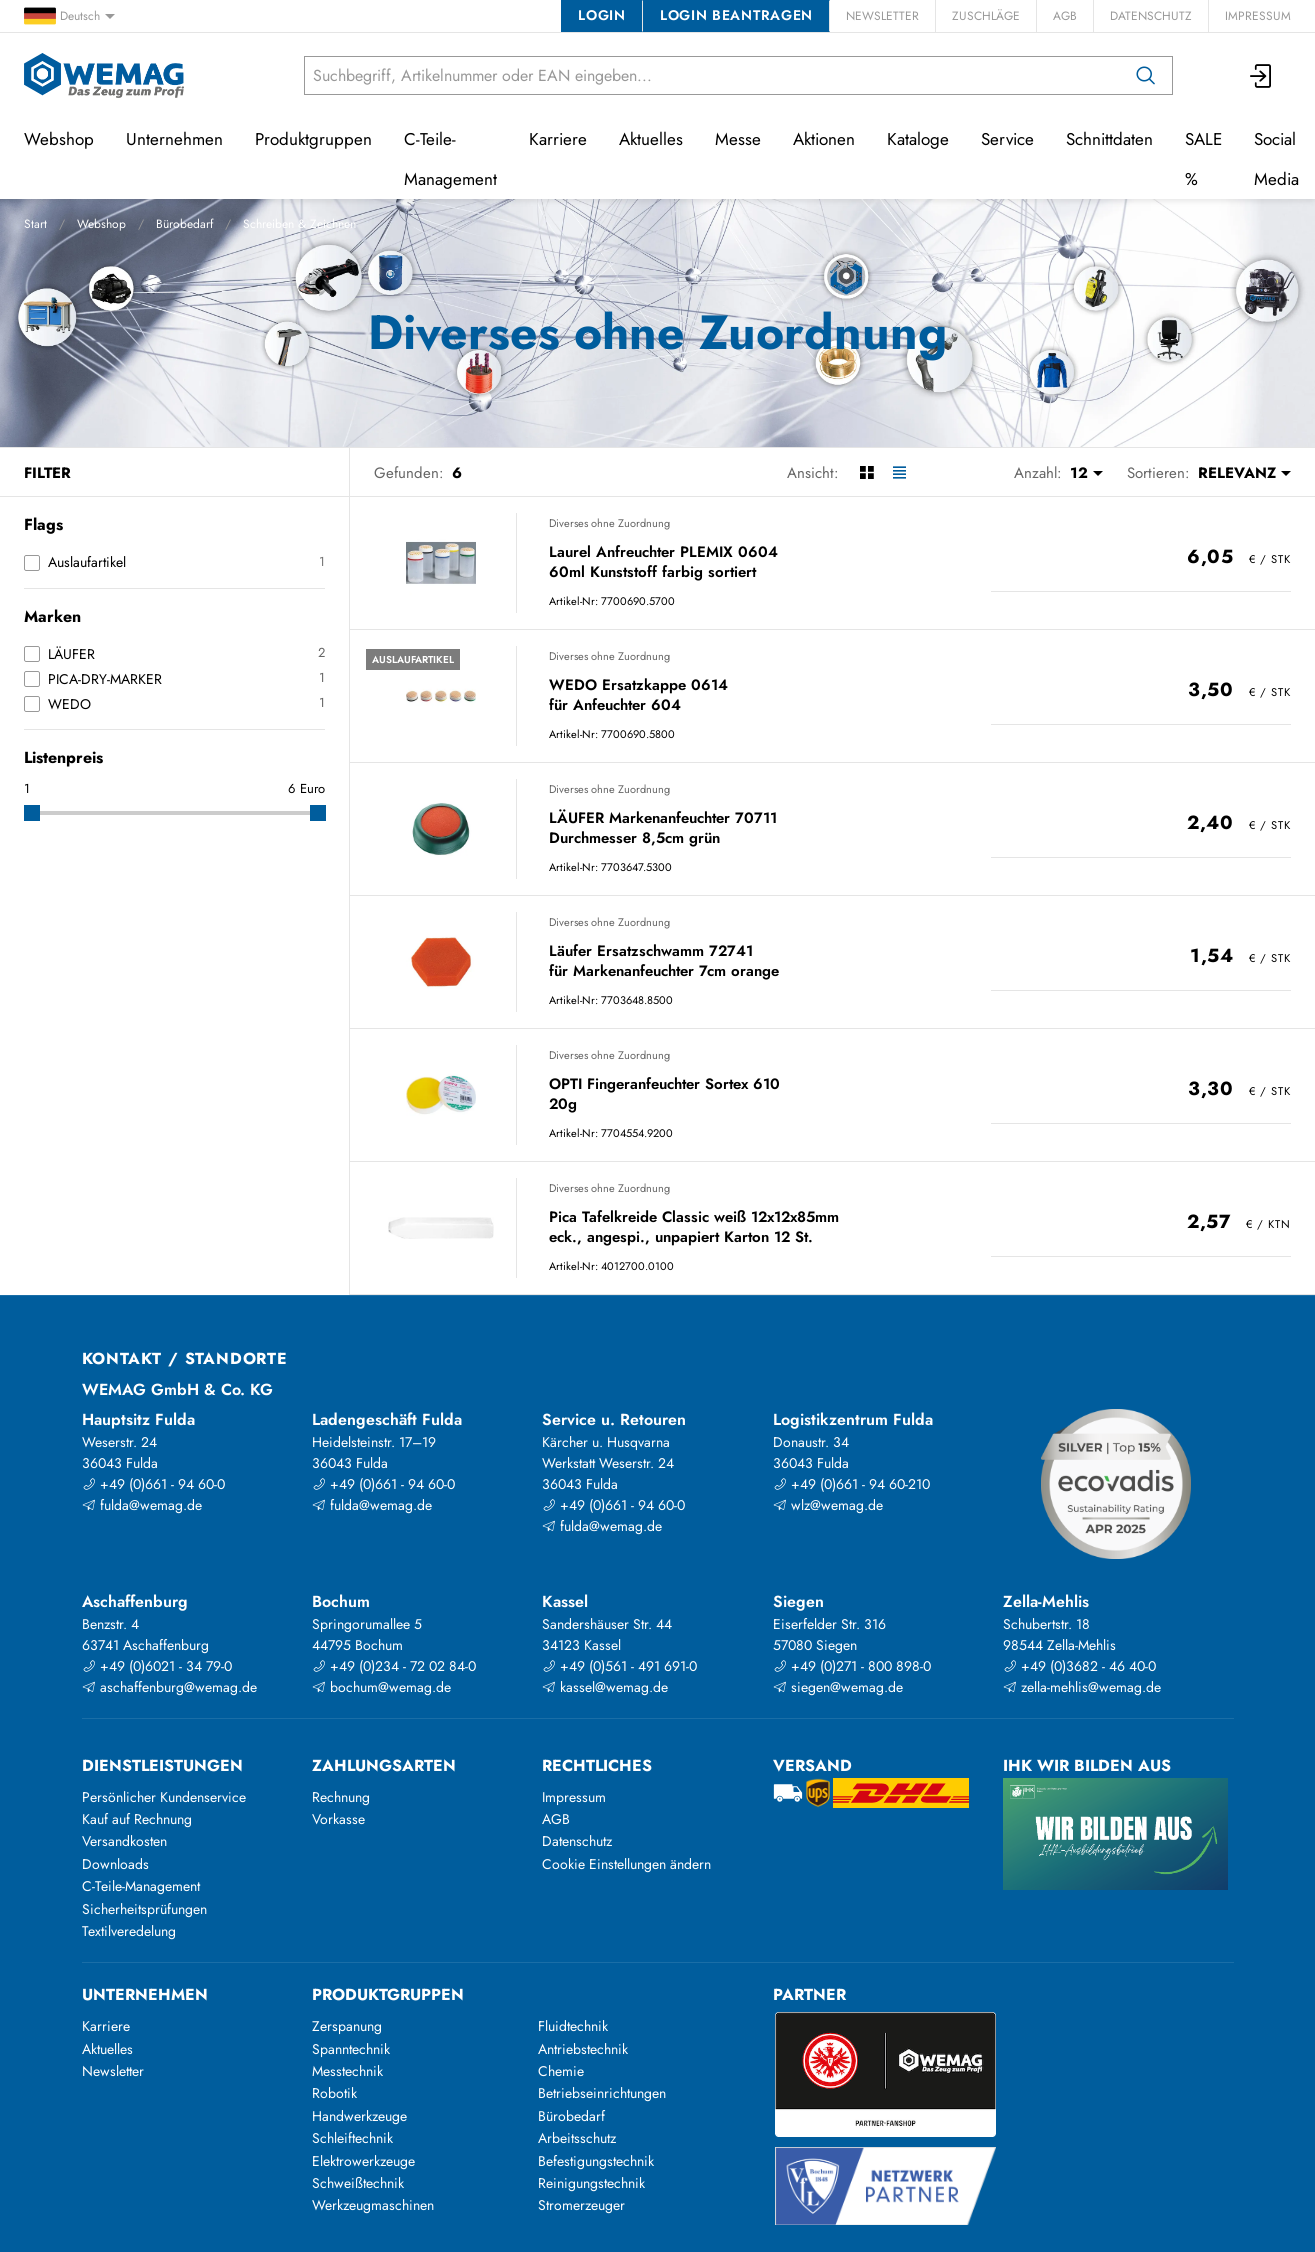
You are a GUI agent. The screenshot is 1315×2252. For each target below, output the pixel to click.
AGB (1065, 16)
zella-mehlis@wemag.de (1082, 1687)
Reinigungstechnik (591, 2183)
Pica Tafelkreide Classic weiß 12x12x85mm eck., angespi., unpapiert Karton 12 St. (694, 1227)
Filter (47, 473)
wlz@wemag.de (828, 1505)
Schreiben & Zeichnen (299, 224)
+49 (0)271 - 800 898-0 (852, 1666)
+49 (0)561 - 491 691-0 (619, 1666)
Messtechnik (347, 2071)
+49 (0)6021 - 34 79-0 (157, 1666)
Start (35, 224)
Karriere (558, 139)
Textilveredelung (129, 1931)
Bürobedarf (184, 224)
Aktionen (824, 139)
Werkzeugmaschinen (373, 2205)
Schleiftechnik (352, 2138)
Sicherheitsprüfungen (144, 1909)
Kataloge (918, 139)
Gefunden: (409, 473)
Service (1007, 139)
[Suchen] (1146, 75)
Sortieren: (1158, 473)
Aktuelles (651, 139)
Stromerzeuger (581, 2205)
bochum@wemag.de (381, 1687)
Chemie (561, 2071)
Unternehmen (174, 139)
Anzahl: (1038, 473)
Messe (738, 139)
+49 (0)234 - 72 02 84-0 (394, 1666)
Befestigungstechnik (596, 2161)
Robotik (334, 2093)
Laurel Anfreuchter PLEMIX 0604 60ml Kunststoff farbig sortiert (663, 562)
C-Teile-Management (450, 159)
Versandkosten (124, 1841)
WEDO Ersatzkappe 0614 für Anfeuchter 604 (638, 695)
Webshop (101, 224)
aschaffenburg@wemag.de (169, 1687)
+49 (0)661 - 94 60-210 (851, 1484)
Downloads (115, 1864)
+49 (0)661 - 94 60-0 (153, 1484)
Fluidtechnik (573, 2026)
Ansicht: (813, 473)
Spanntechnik (351, 2049)
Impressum (1258, 16)
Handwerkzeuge (359, 2116)
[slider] (32, 813)
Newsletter (882, 16)
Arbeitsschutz (577, 2138)
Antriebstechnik (583, 2049)
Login (601, 15)
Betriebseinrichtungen (602, 2093)
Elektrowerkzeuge (363, 2161)
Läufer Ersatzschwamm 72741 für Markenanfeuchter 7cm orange (664, 961)
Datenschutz (1151, 16)
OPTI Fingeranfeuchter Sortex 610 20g (664, 1094)
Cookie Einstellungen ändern (626, 1864)
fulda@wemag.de (142, 1505)
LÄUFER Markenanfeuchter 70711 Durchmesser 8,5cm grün (663, 828)
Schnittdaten (1109, 139)
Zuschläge (986, 16)
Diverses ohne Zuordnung (609, 523)
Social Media (1276, 159)
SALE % (1203, 159)
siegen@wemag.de (838, 1687)
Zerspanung (347, 2026)
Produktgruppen (313, 139)
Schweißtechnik (358, 2183)
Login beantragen (736, 15)
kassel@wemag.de (605, 1687)
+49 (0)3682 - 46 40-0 (1079, 1666)
